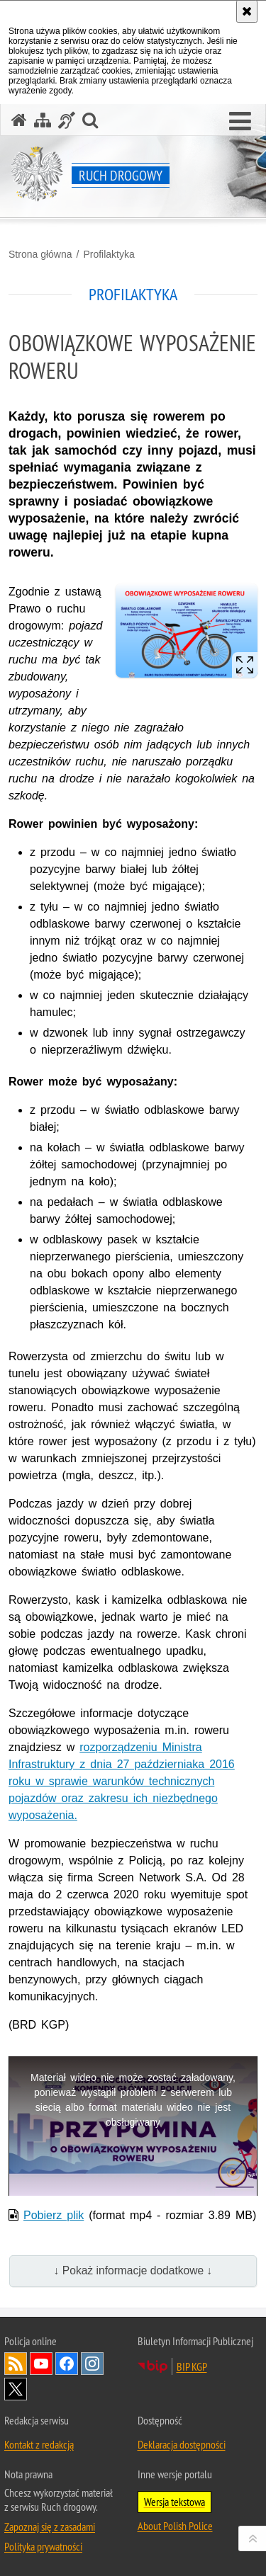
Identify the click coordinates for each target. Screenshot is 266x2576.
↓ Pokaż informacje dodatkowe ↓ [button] (133, 2270)
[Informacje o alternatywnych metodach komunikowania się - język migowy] (66, 120)
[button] (240, 122)
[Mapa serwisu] (42, 120)
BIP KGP (192, 2366)
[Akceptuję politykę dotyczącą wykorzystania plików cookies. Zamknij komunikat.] (246, 11)
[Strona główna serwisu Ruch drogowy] (19, 120)
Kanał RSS (15, 2363)
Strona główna (40, 254)
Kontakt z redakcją (39, 2444)
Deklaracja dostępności (182, 2444)
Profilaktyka (108, 254)
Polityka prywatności (43, 2546)
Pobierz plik (53, 2215)
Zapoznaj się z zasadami (49, 2526)
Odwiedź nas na (41, 2363)
